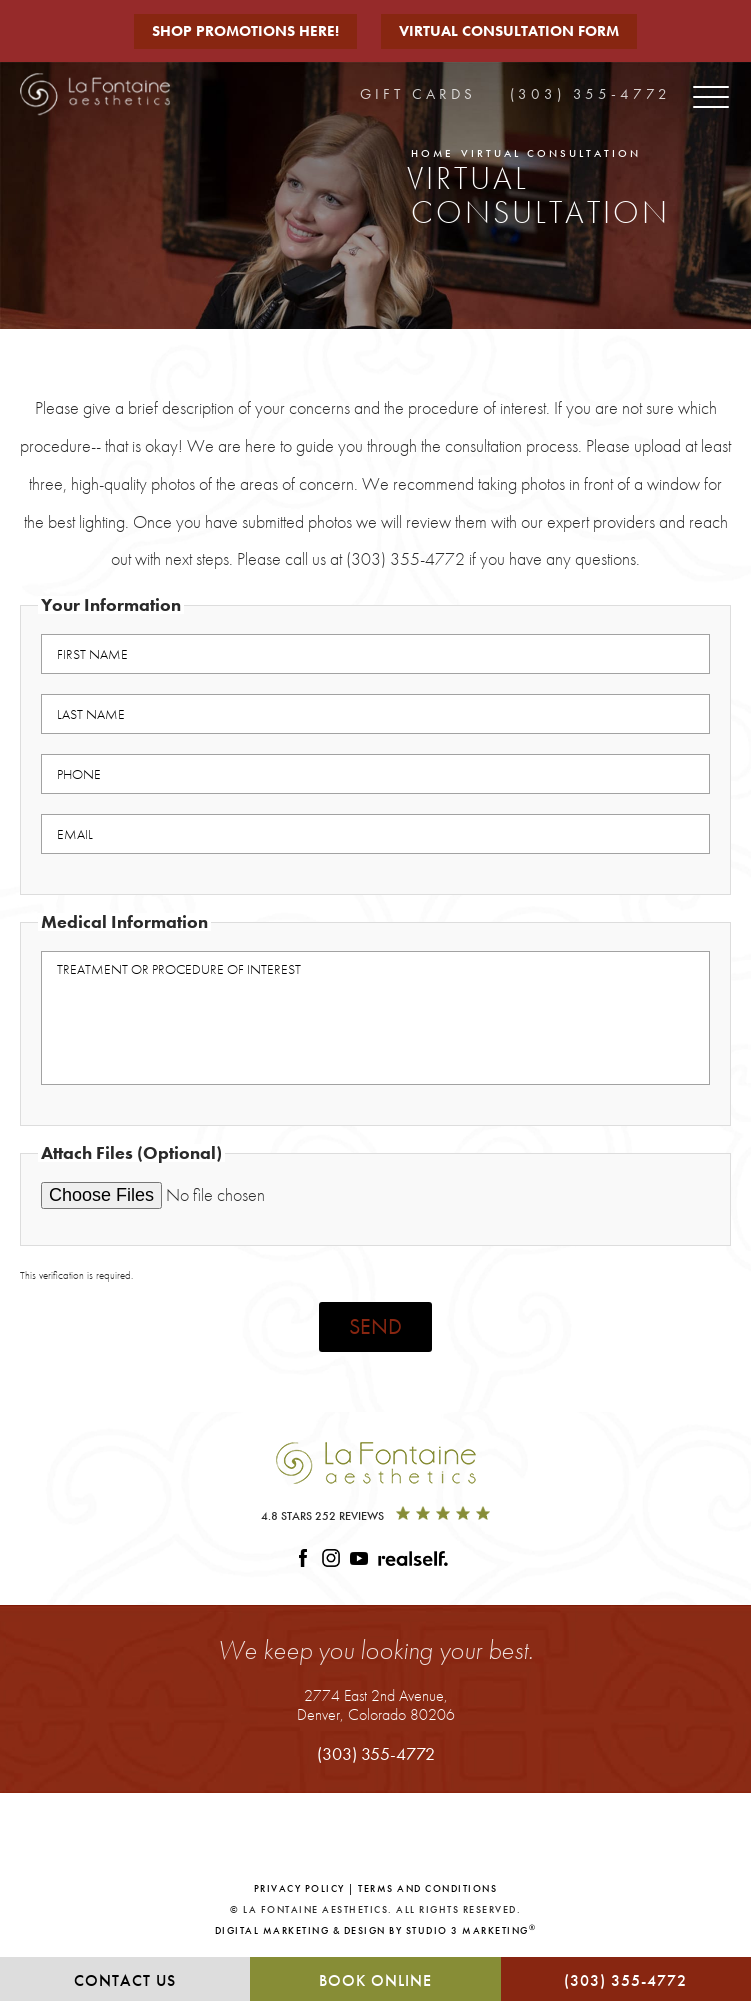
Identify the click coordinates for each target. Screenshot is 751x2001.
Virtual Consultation (551, 153)
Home (432, 153)
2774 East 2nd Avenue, (376, 1704)
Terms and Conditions (427, 1888)
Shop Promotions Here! (245, 31)
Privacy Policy (299, 1888)
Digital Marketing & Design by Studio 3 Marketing (376, 1930)
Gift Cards (418, 94)
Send (375, 1326)
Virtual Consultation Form (509, 31)
